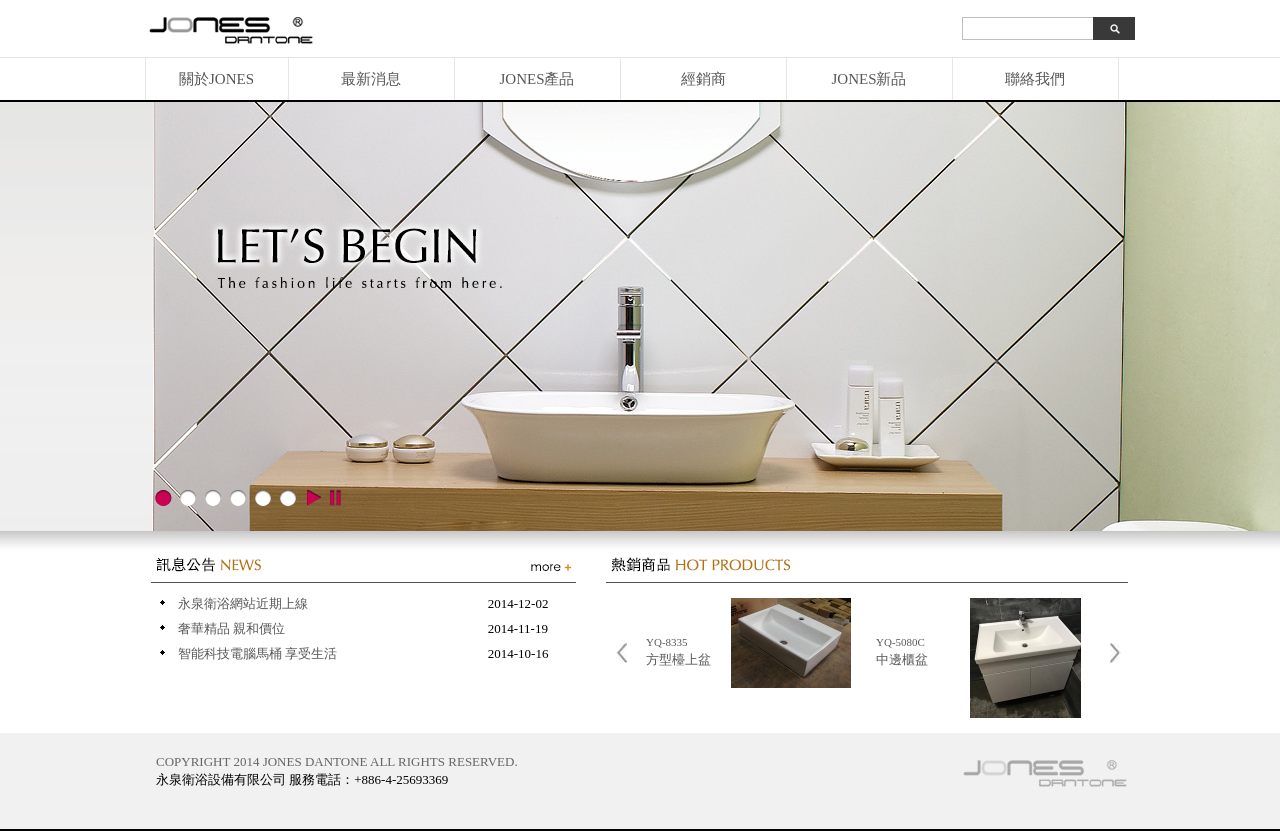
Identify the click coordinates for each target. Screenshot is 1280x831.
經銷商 (703, 79)
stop (335, 498)
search (1114, 28)
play (313, 498)
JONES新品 (868, 79)
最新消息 (371, 79)
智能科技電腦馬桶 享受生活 (257, 653)
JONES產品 (536, 79)
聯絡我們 (1035, 79)
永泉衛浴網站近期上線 (243, 603)
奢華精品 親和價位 (231, 628)
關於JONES (216, 79)
